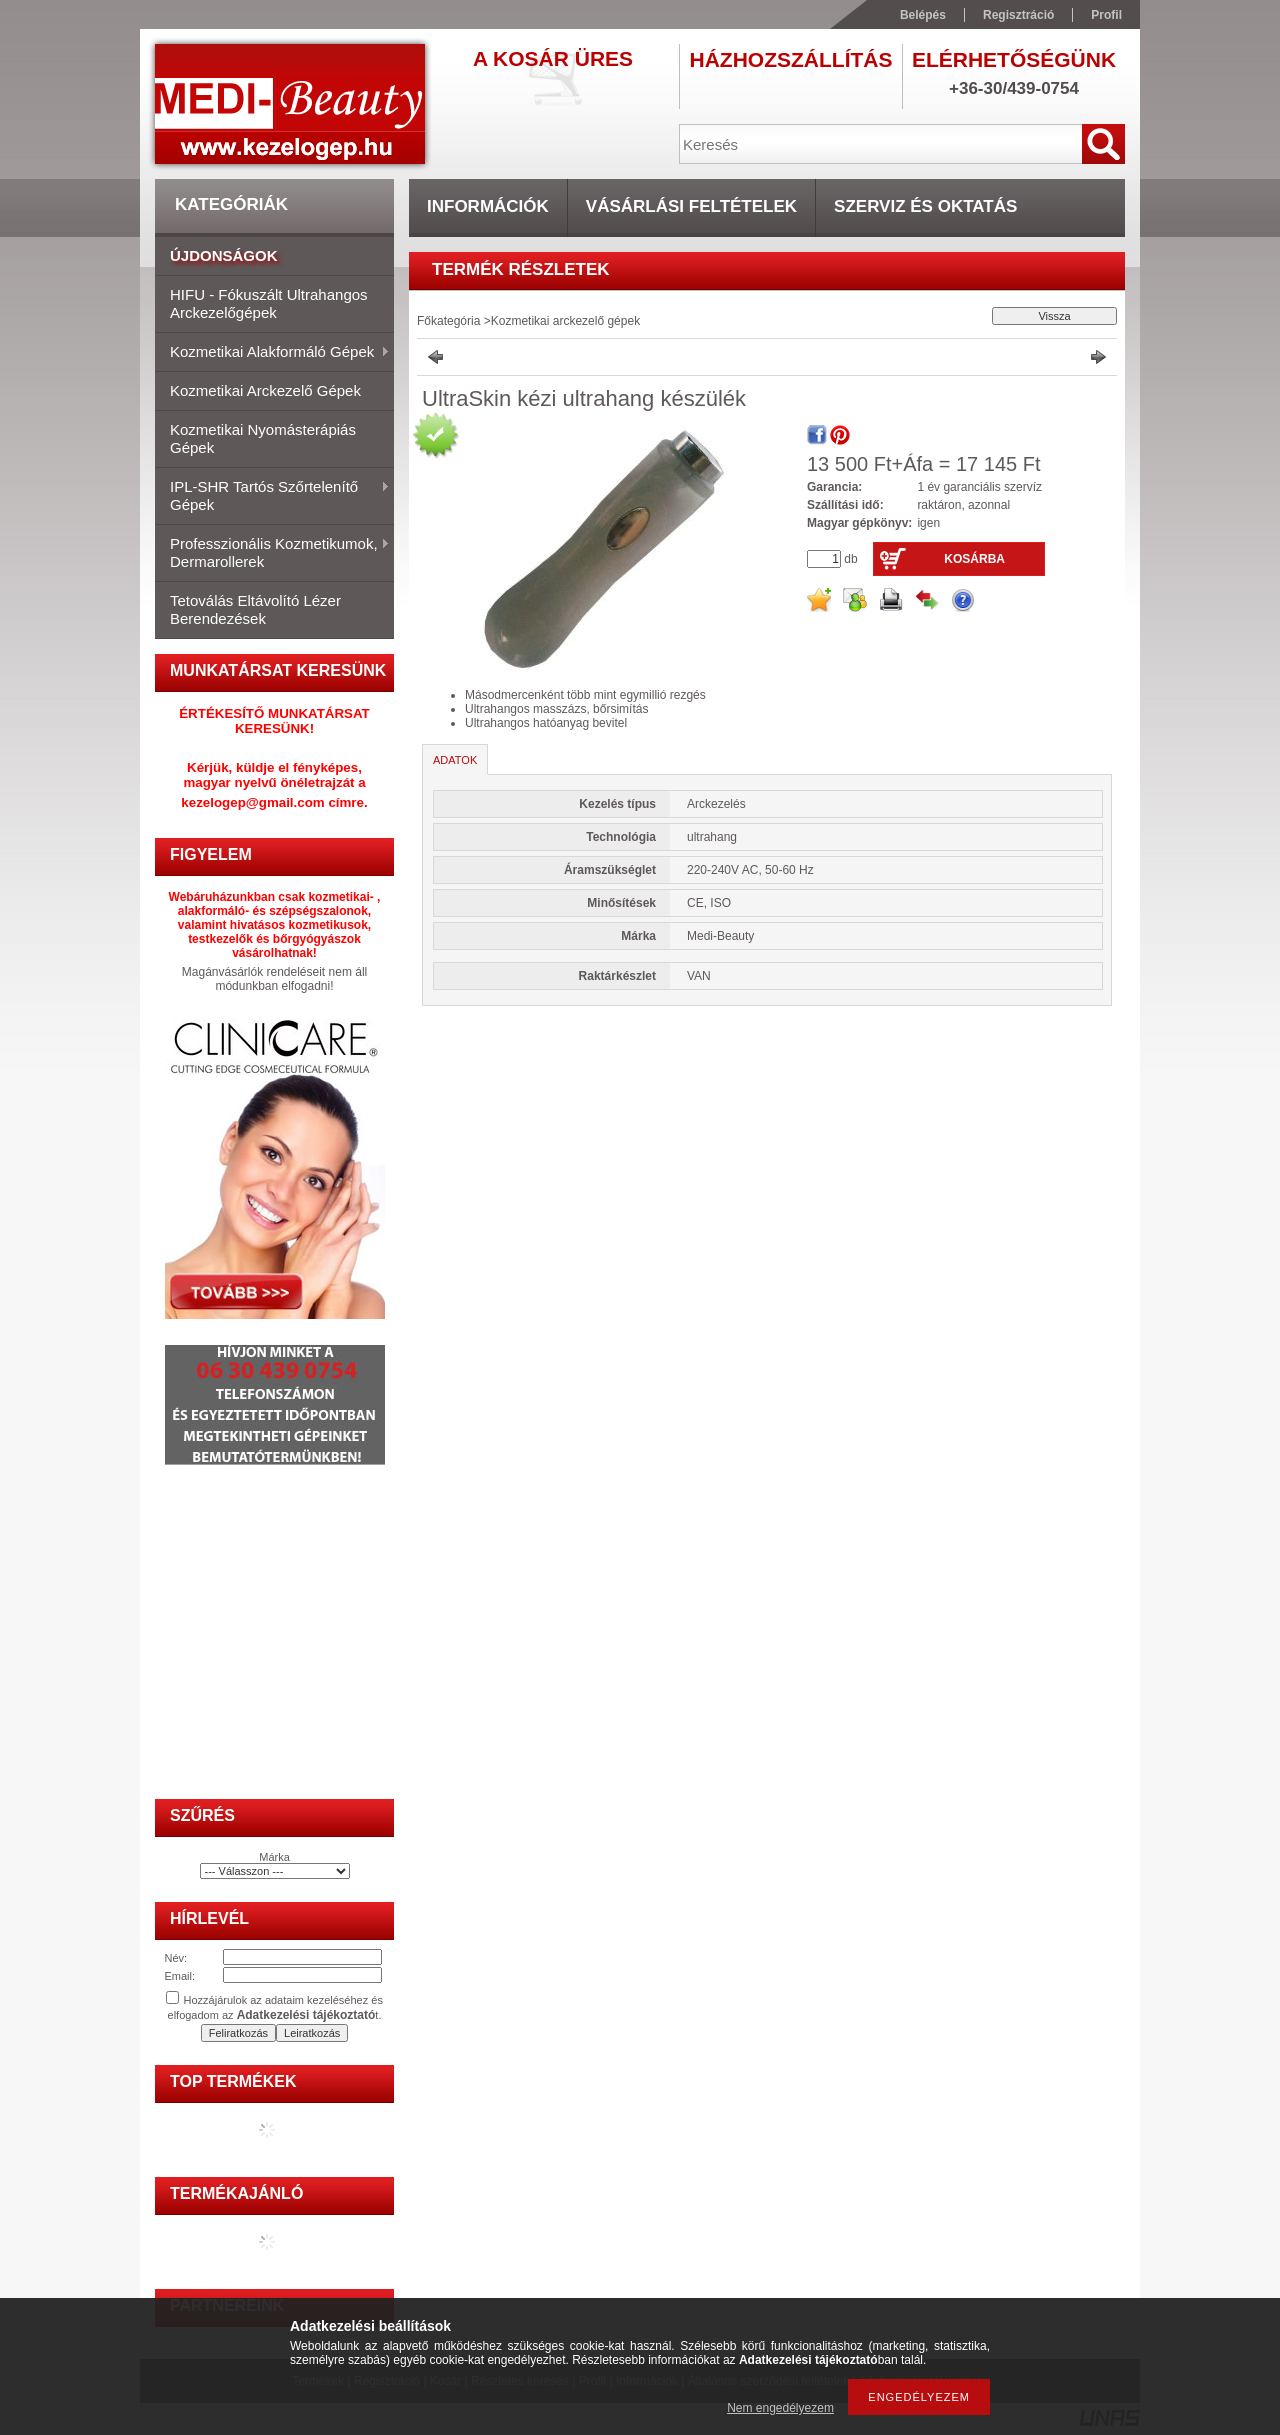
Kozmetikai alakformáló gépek (272, 353)
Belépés (923, 15)
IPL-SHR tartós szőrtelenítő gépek (272, 495)
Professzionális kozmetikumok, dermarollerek (272, 552)
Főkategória (448, 321)
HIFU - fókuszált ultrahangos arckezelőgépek (269, 303)
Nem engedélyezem (780, 2408)
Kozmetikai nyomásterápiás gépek (263, 438)
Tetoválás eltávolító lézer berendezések (255, 609)
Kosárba (974, 559)
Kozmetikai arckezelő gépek (265, 390)
